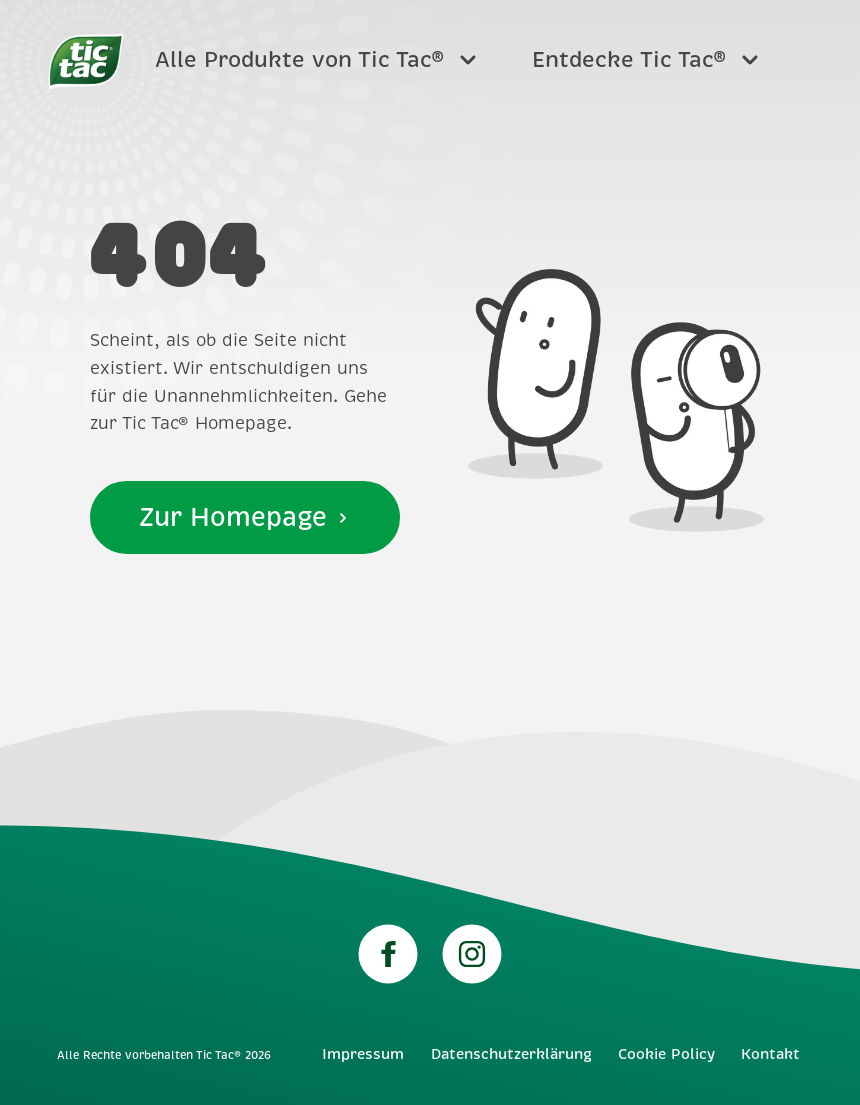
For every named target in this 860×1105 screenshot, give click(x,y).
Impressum (363, 1054)
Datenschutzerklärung (511, 1054)
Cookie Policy (666, 1054)
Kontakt (770, 1054)
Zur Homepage (245, 517)
